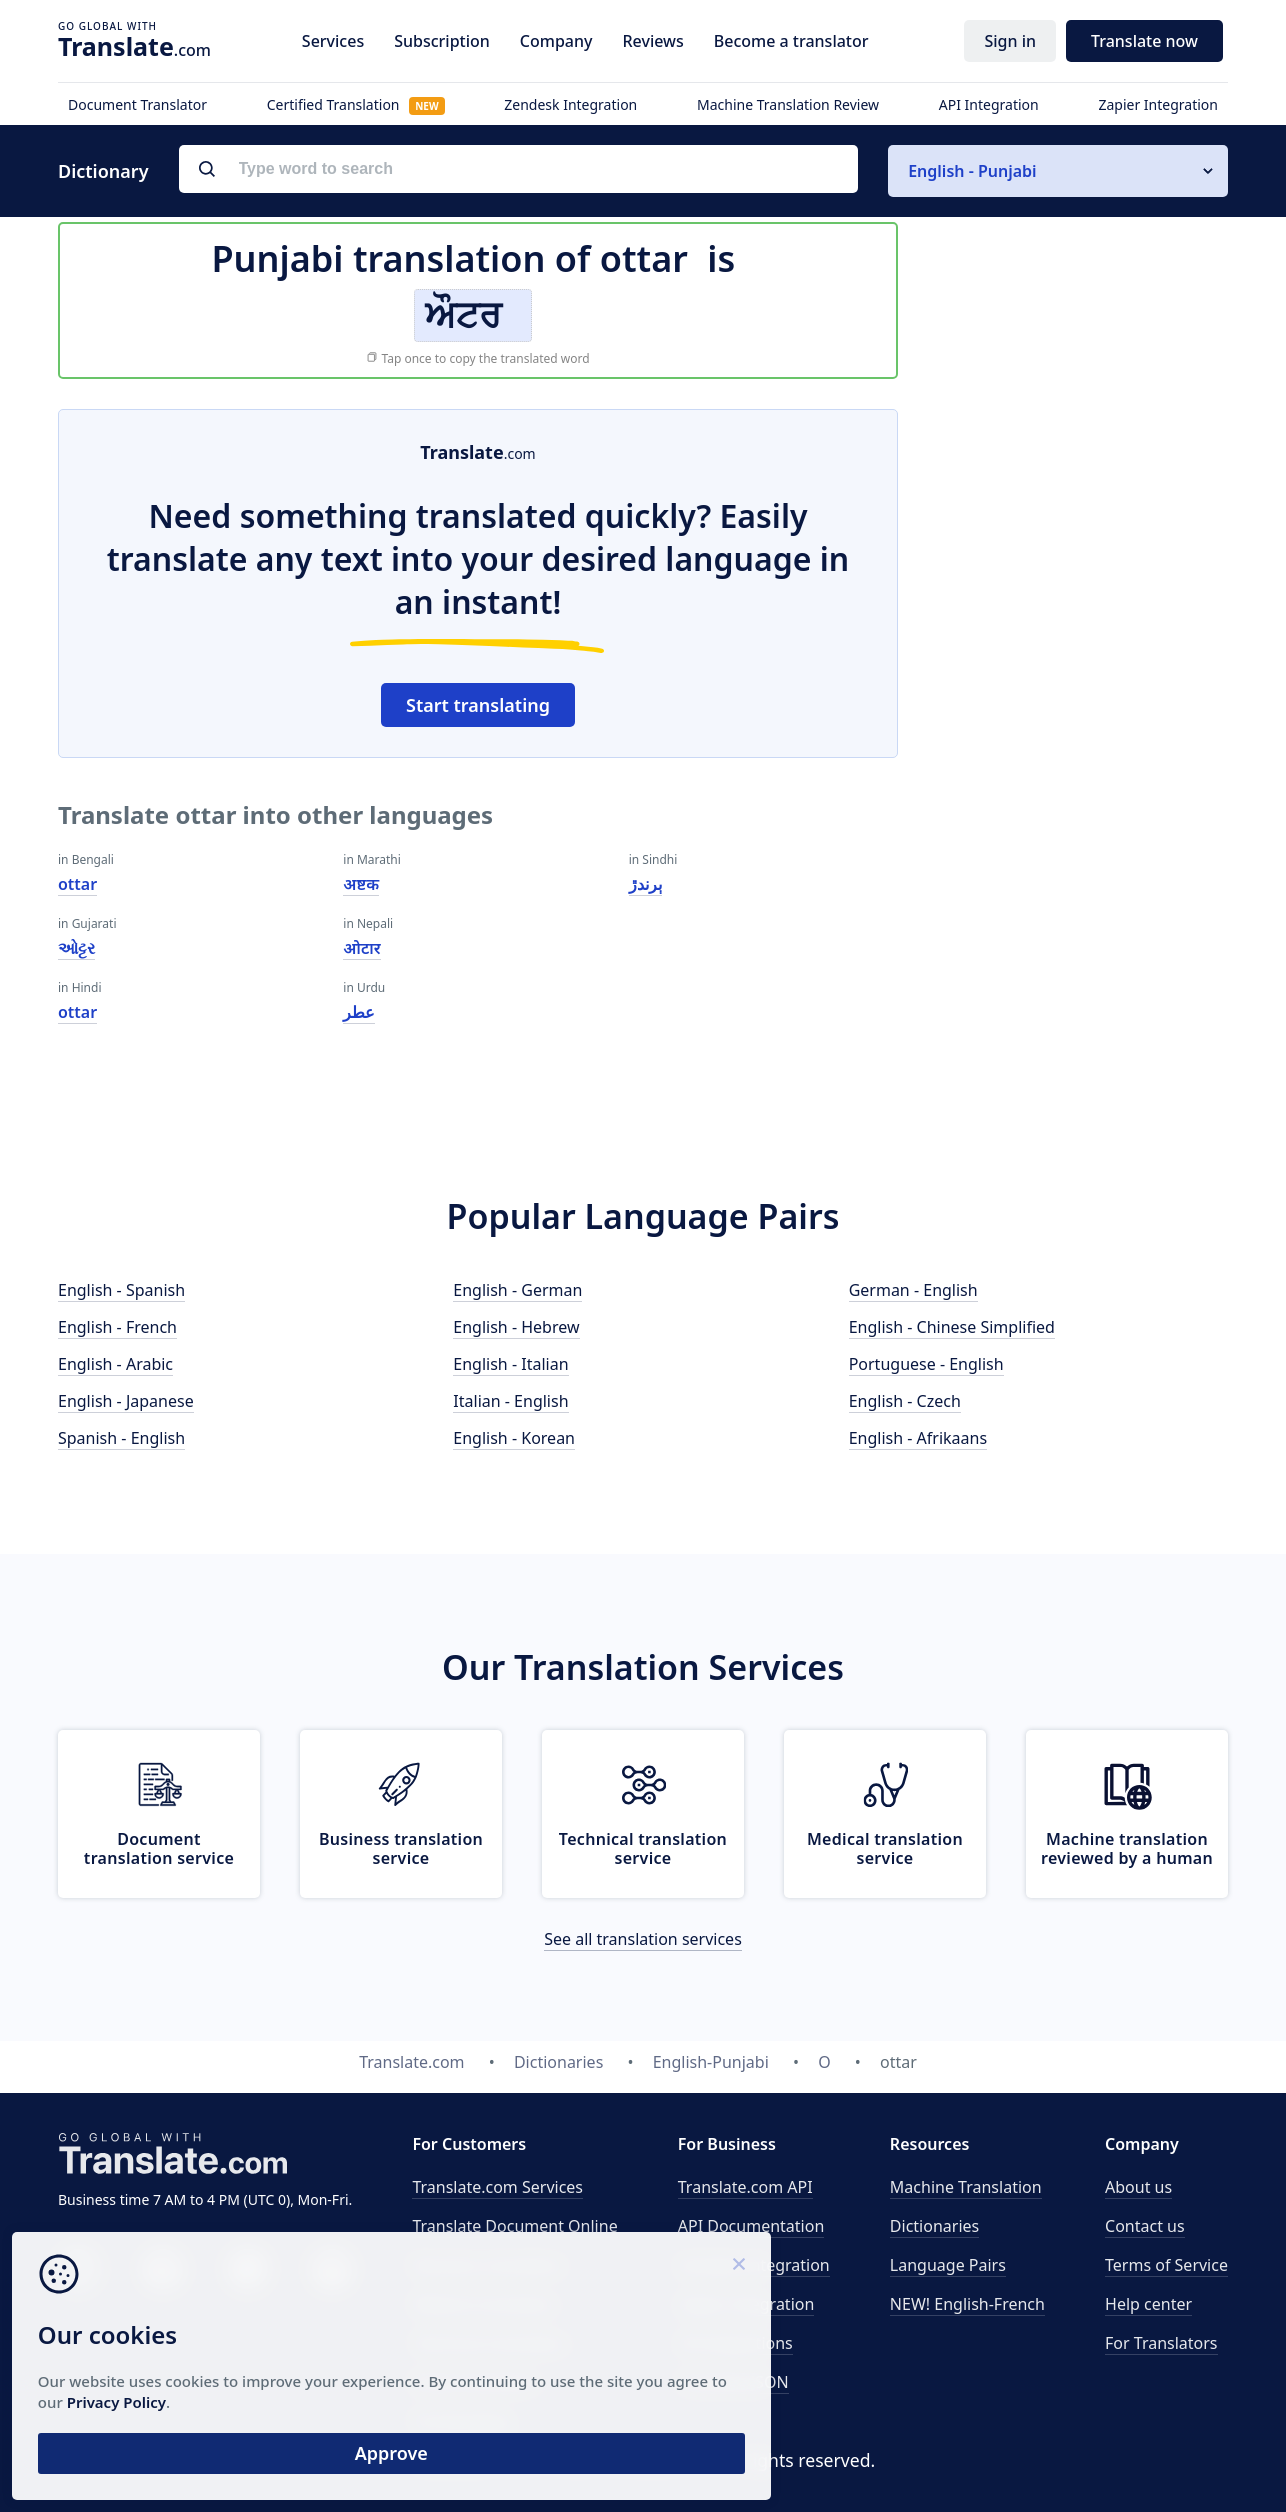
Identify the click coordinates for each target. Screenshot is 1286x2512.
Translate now (1144, 41)
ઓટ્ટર (76, 948)
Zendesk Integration (570, 104)
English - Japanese (126, 1401)
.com (134, 46)
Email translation (475, 2382)
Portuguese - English (926, 1364)
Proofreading (461, 2421)
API (745, 2187)
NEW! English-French (967, 2304)
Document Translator (137, 104)
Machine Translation (966, 2187)
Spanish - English (121, 1438)
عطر (359, 1012)
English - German (517, 1290)
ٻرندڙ (645, 884)
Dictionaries (934, 2226)
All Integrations (735, 2343)
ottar (77, 884)
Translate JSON (733, 2382)
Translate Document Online (514, 2226)
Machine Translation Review (788, 104)
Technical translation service (643, 1848)
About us (1138, 2187)
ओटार (361, 948)
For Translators (1161, 2343)
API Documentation (751, 2226)
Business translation (488, 2265)
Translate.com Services (497, 2187)
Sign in (1010, 41)
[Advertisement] (1078, 709)
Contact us (1145, 2226)
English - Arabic (115, 1364)
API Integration (989, 104)
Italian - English (510, 1401)
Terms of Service (1166, 2265)
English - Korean (514, 1438)
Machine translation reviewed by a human (1127, 1848)
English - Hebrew (516, 1327)
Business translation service (401, 1848)
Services (333, 41)
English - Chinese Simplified (952, 1327)
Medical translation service (885, 1848)
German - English (913, 1290)
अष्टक (361, 884)
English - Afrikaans (918, 1438)
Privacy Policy (192, 2390)
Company (556, 41)
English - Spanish (121, 1290)
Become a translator (791, 41)
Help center (1148, 2304)
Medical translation (484, 2304)
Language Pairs (948, 2265)
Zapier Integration (1158, 104)
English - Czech (905, 1401)
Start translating (478, 705)
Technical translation (489, 2343)
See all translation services (643, 1939)
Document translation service (159, 1848)
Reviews (652, 41)
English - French (117, 1327)
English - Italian (510, 1364)
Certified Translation (356, 104)
